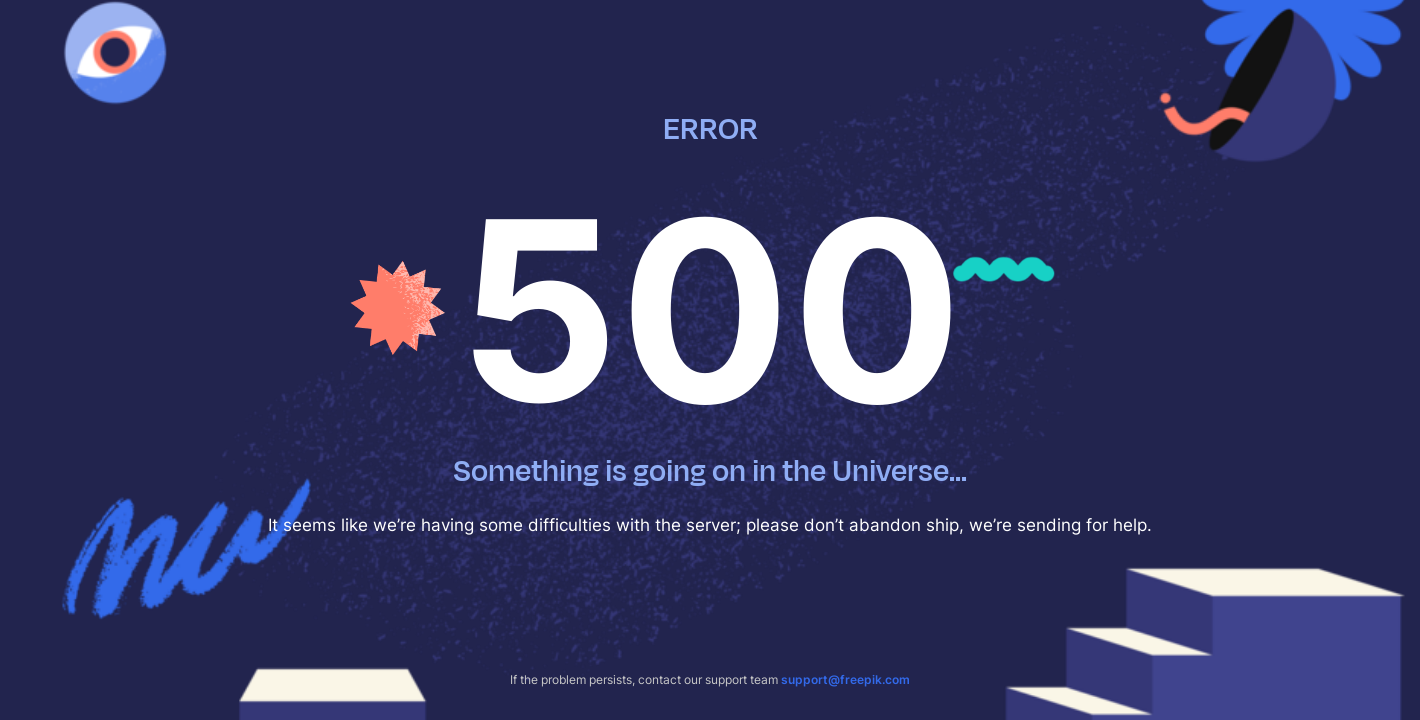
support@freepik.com (845, 679)
